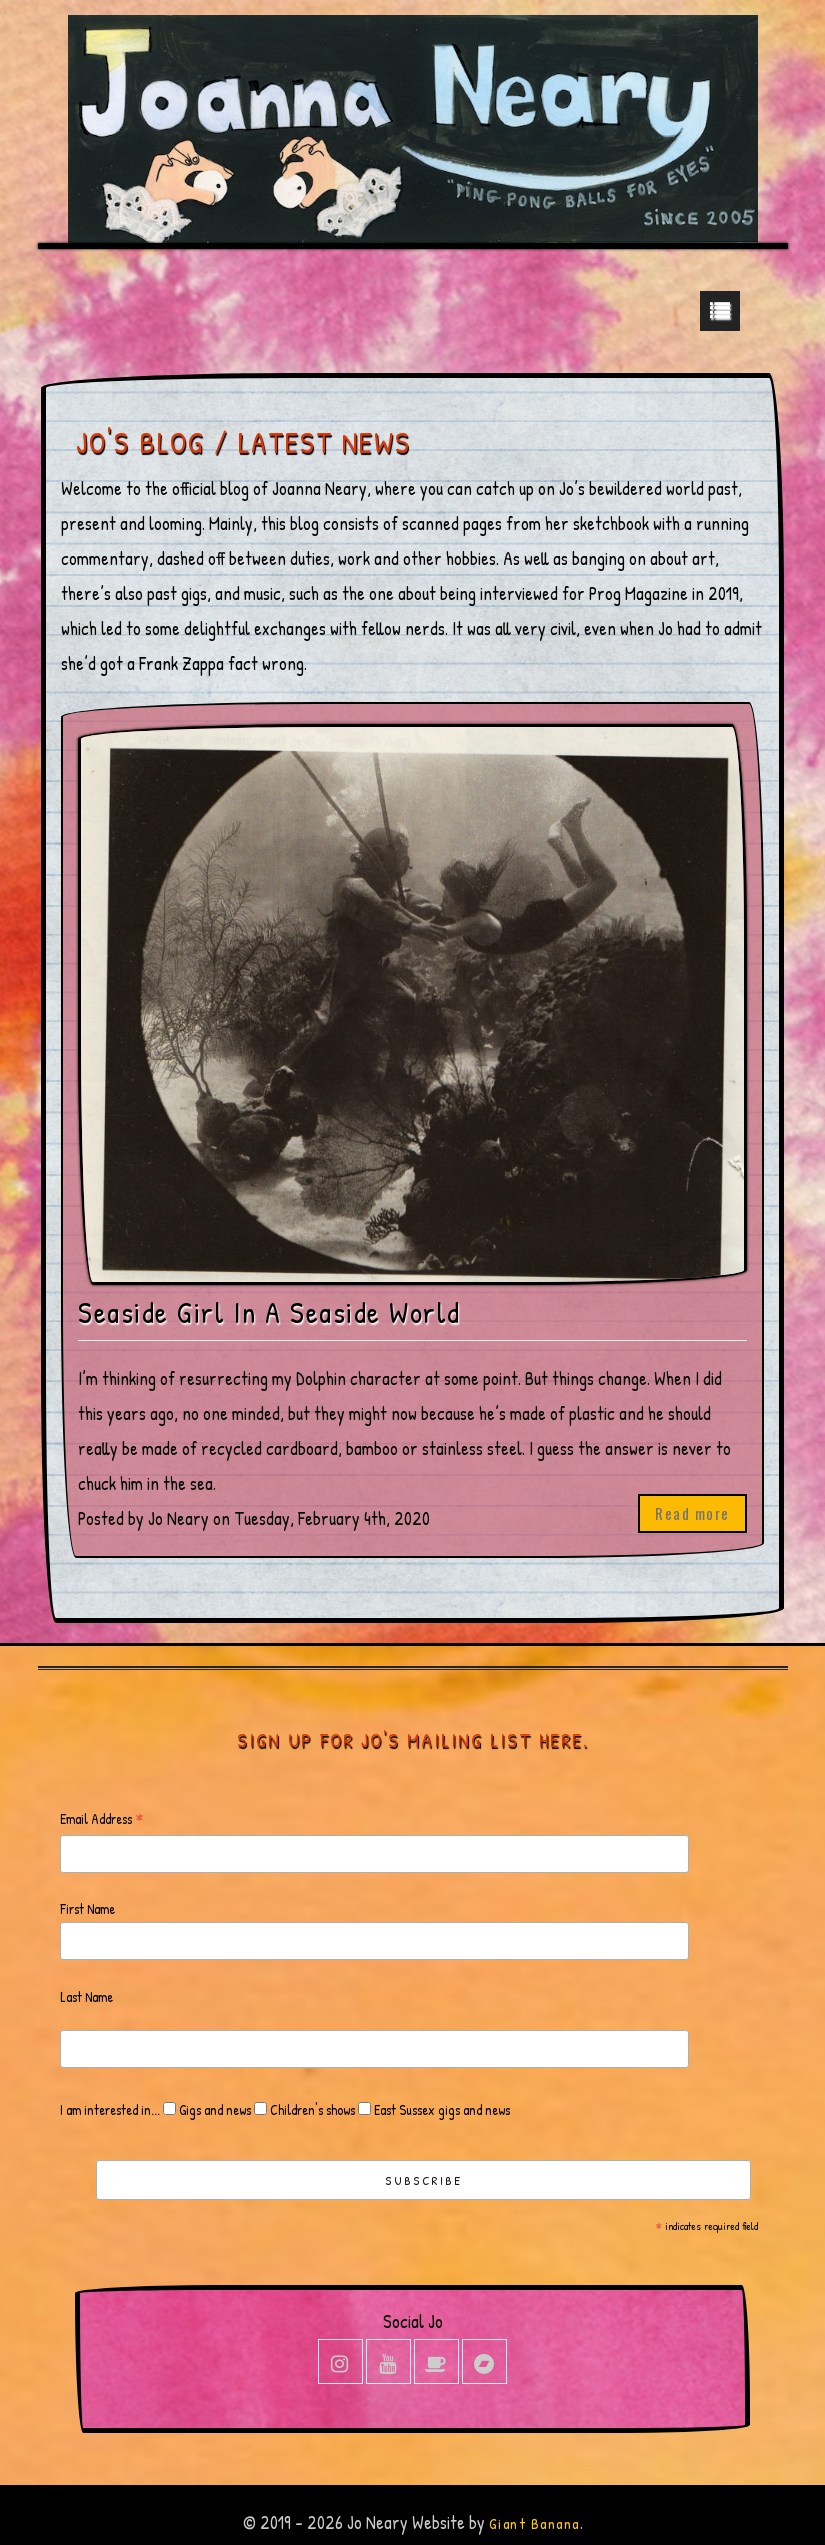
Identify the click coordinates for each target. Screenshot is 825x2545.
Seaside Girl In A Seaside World (269, 1312)
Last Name (86, 1996)
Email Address (102, 1819)
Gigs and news (213, 2109)
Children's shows (311, 2109)
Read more (692, 1513)
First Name (87, 1908)
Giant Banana (534, 2523)
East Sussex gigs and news (440, 2109)
